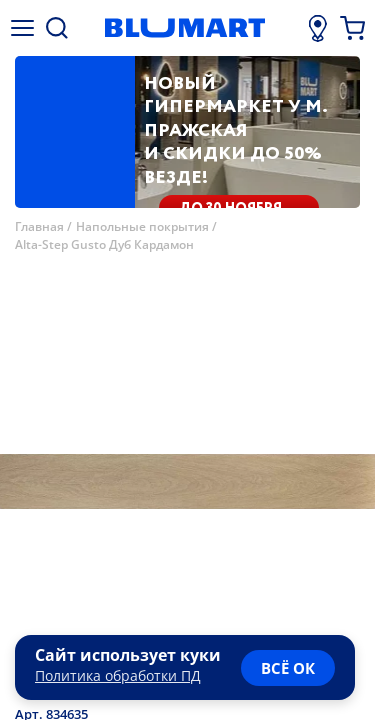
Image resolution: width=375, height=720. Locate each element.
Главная (39, 226)
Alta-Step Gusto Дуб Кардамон (104, 244)
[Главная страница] (184, 28)
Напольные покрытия (142, 226)
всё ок (288, 668)
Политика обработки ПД (118, 675)
